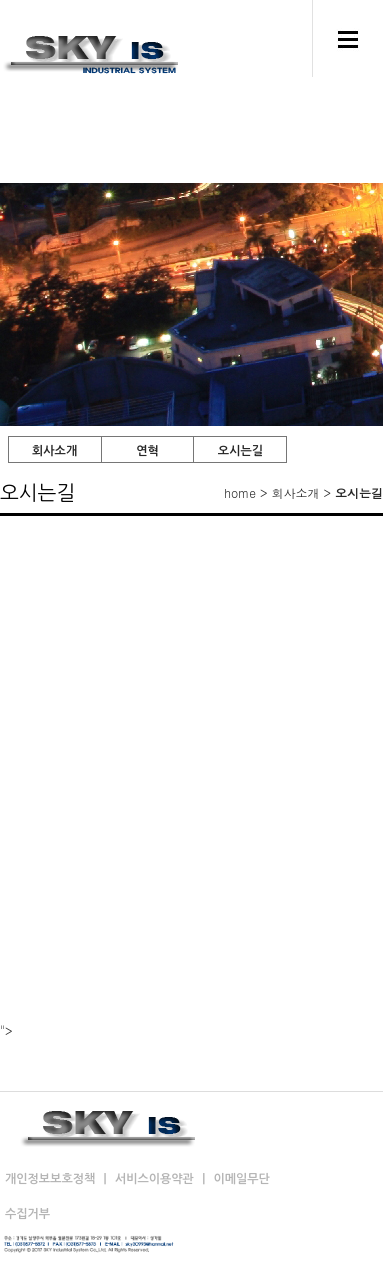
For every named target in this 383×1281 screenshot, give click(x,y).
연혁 (147, 451)
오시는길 (240, 451)
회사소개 (54, 451)
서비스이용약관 (156, 1179)
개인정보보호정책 (52, 1179)
